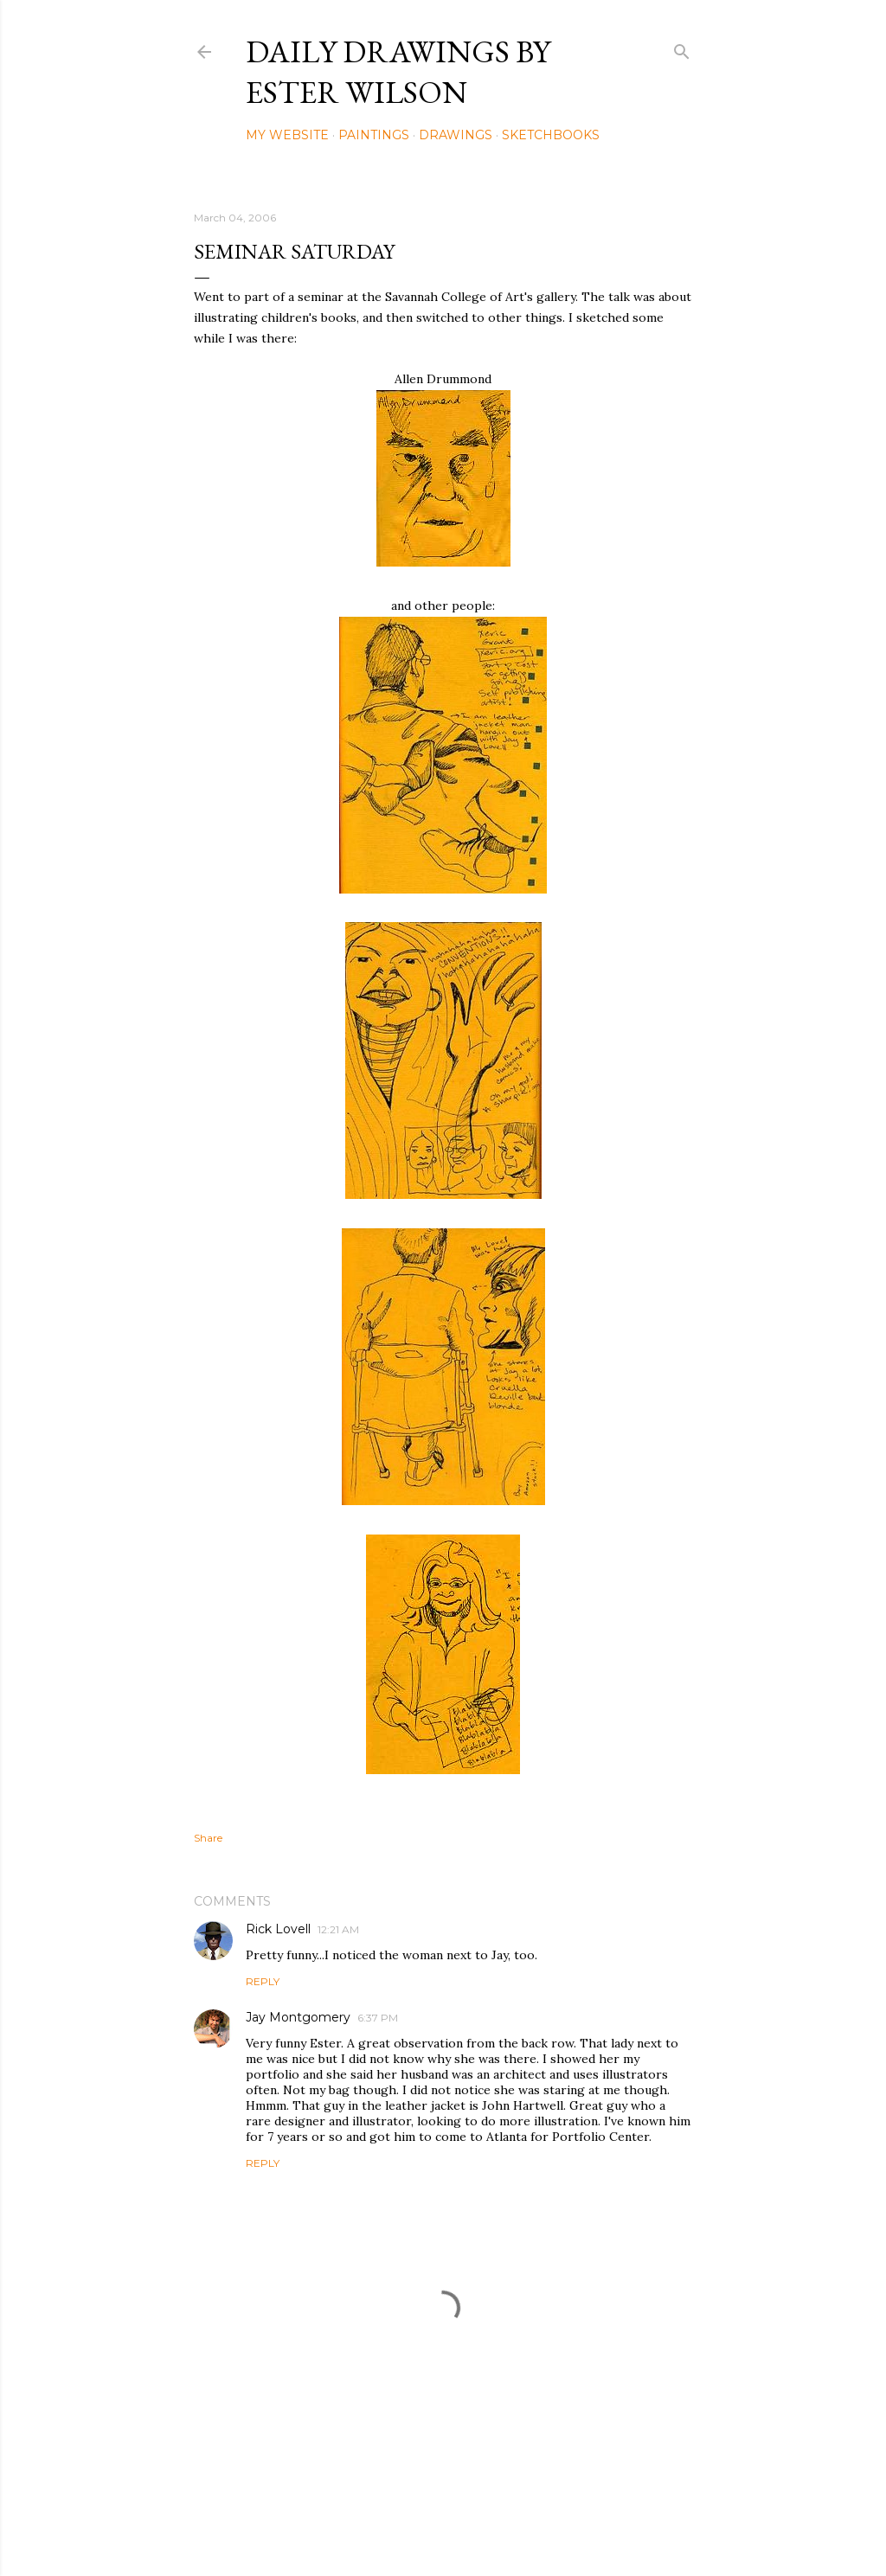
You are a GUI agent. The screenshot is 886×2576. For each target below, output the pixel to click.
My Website (287, 135)
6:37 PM (377, 2017)
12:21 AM (338, 1929)
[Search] (681, 48)
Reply (262, 1981)
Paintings (373, 135)
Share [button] (208, 1837)
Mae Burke (489, 2526)
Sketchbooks (551, 135)
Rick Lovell (278, 1929)
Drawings (455, 135)
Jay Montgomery (298, 2017)
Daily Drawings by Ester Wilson (398, 71)
